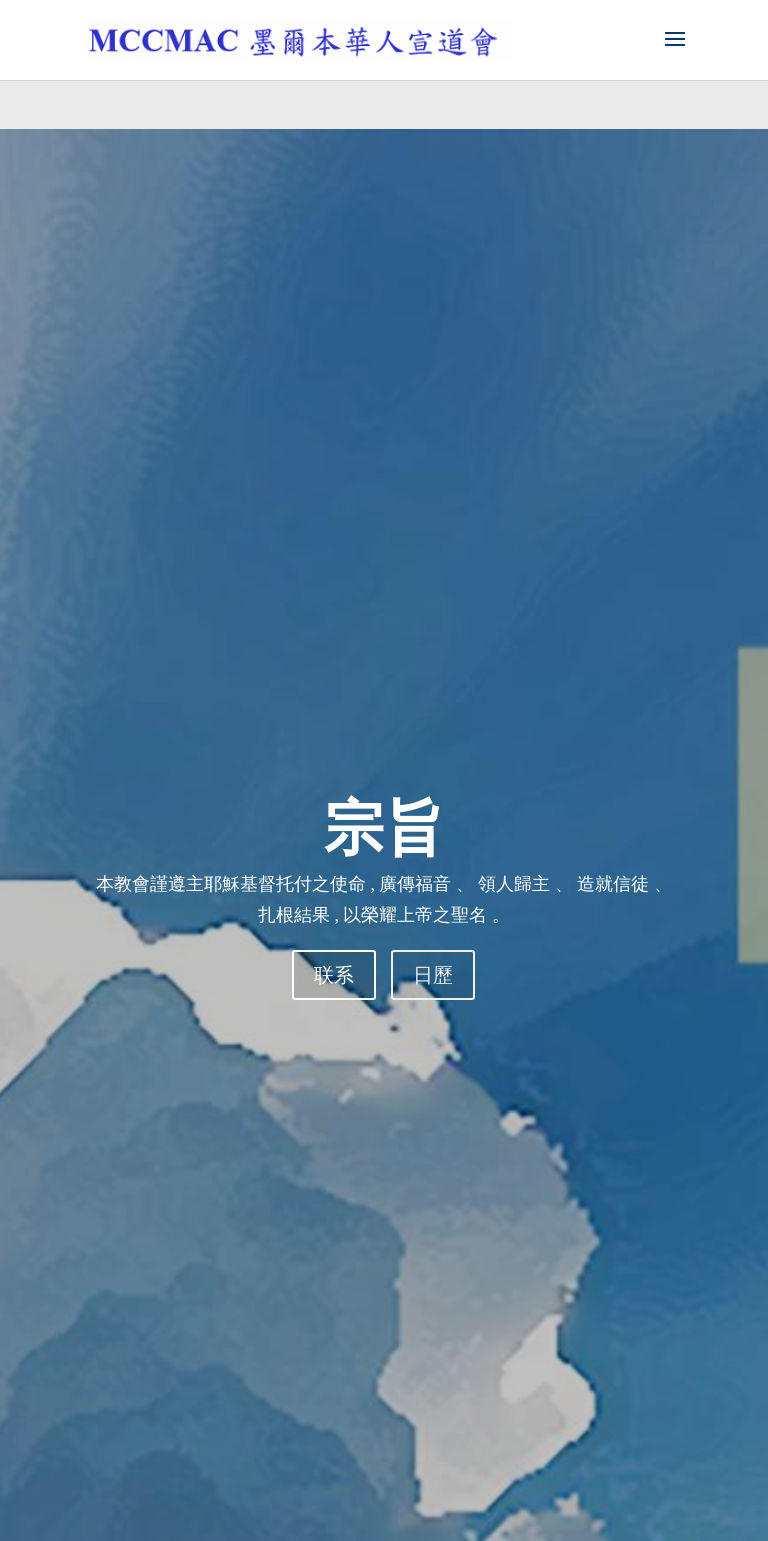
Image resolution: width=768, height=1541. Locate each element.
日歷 (433, 975)
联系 (334, 975)
